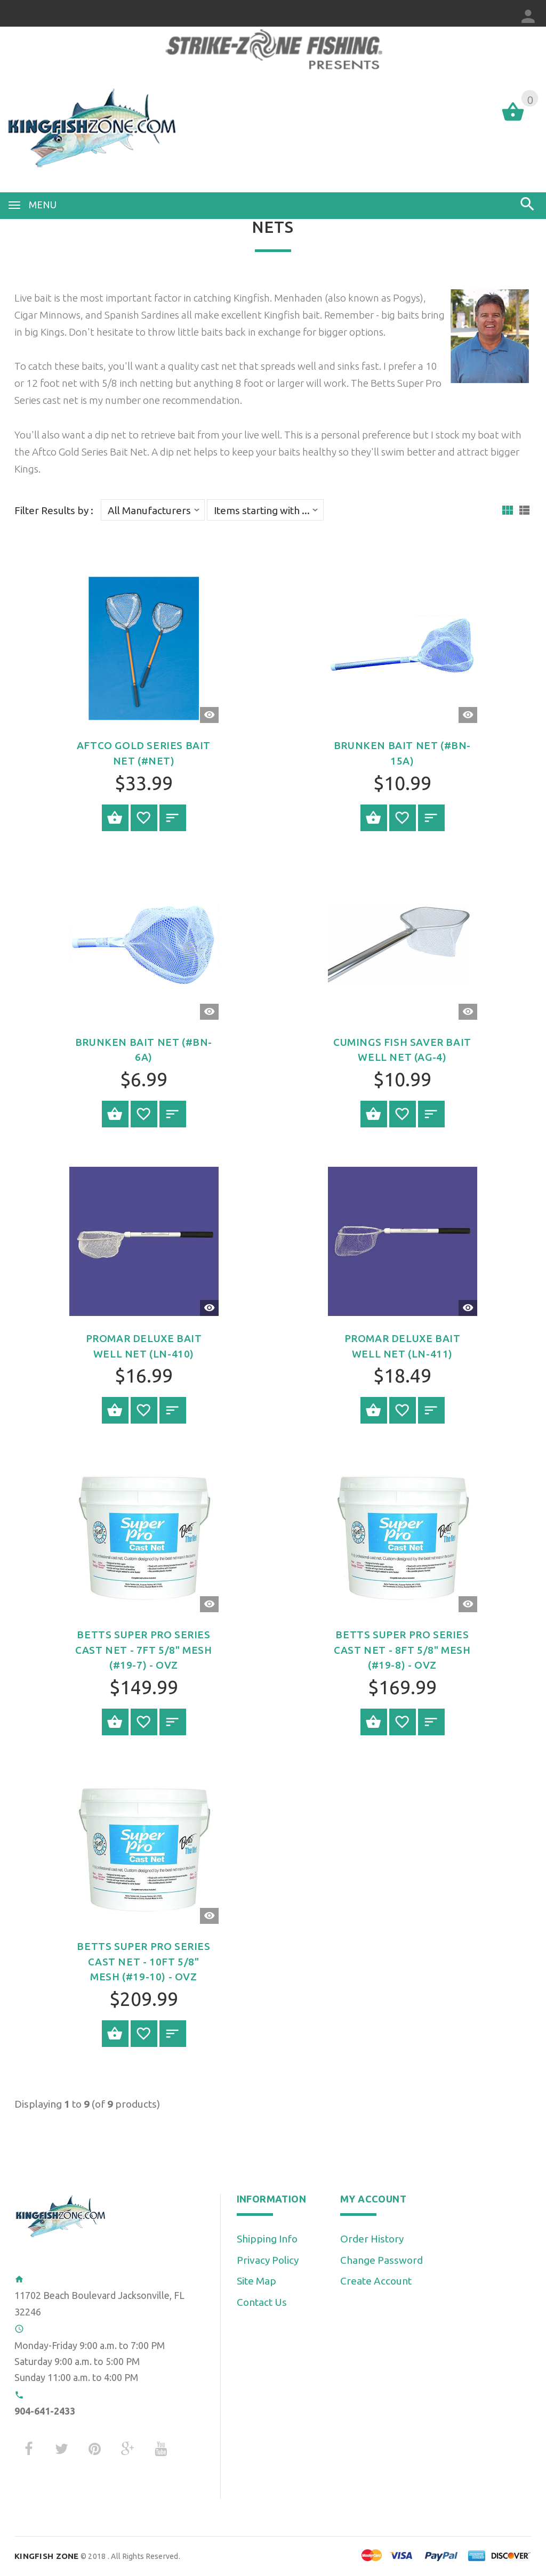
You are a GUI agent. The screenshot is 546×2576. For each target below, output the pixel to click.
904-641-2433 (44, 2411)
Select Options (115, 818)
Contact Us (262, 2302)
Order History (372, 2239)
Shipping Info (267, 2239)
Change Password (381, 2260)
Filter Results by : (53, 511)
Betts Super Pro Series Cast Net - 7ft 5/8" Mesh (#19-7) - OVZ (143, 1650)
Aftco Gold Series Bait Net (89, 452)
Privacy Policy (268, 2260)
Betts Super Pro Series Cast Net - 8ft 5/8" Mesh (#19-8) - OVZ (402, 1650)
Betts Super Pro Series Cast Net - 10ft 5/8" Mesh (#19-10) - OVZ (143, 1961)
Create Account (376, 2281)
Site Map (256, 2281)
